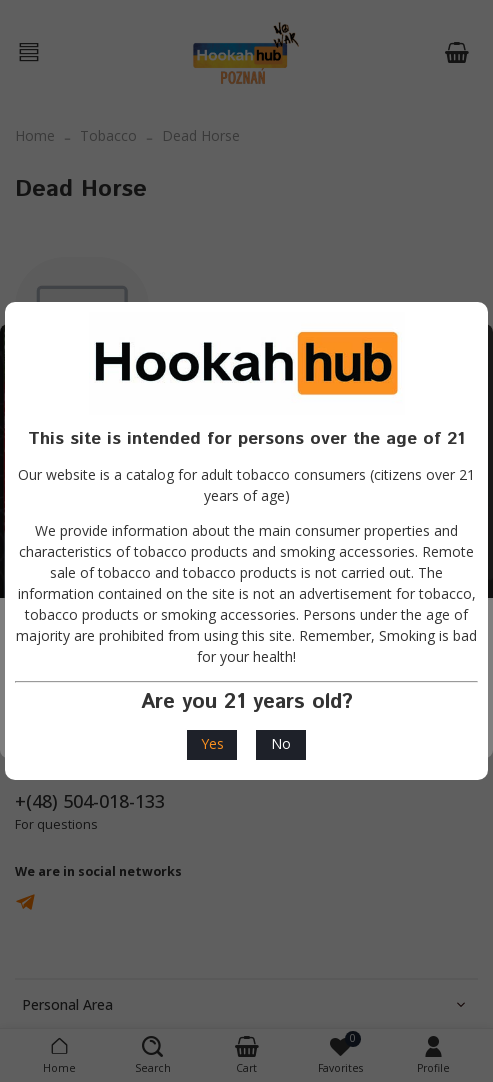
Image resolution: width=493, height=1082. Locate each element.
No (281, 743)
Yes (212, 743)
